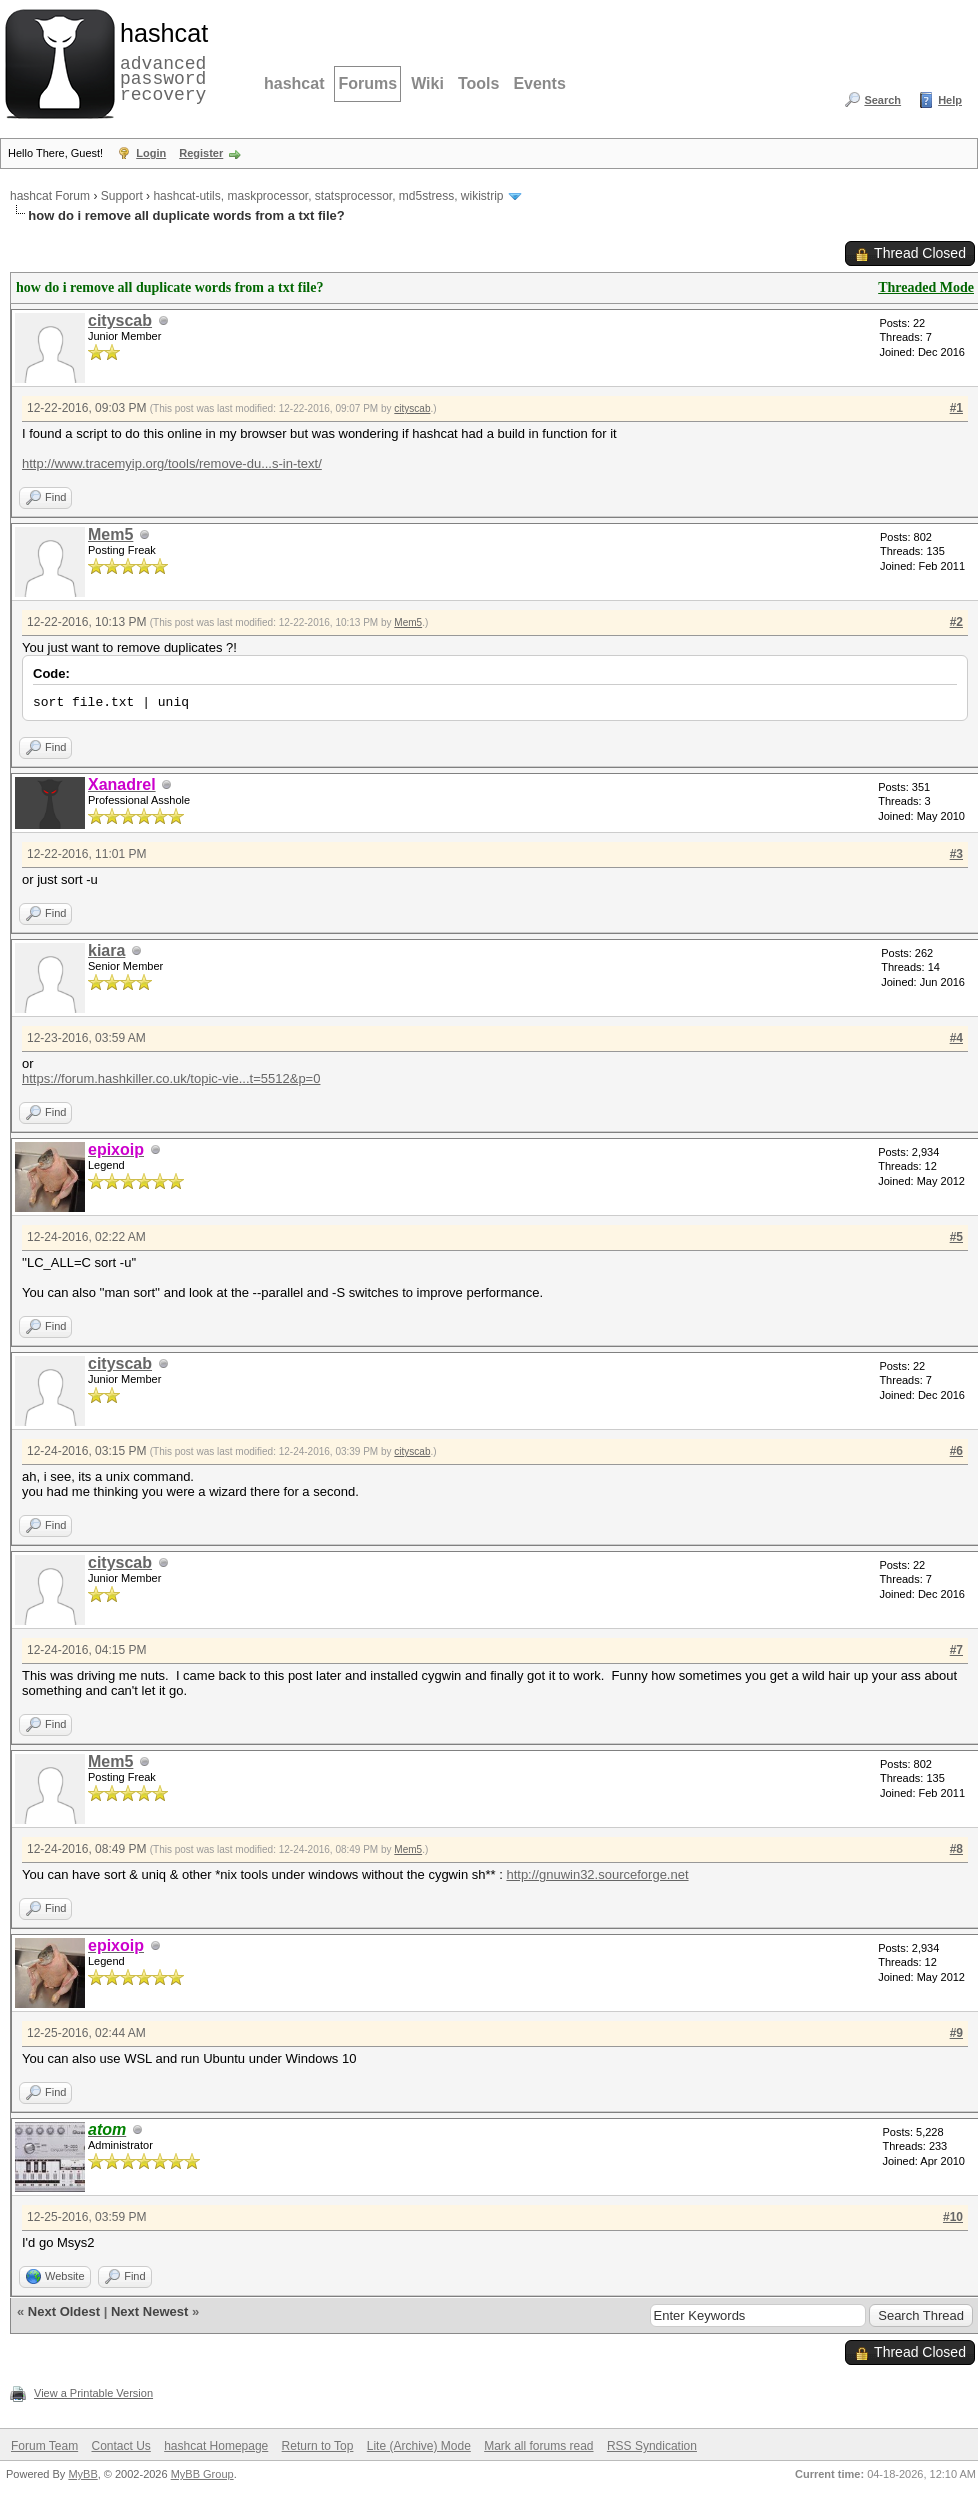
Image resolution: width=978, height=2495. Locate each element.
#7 (956, 1650)
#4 (956, 1038)
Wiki (427, 83)
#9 (956, 2033)
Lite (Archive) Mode (419, 2446)
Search (882, 100)
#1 (956, 408)
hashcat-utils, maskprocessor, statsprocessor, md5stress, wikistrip (328, 196)
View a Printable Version (93, 2393)
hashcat (294, 83)
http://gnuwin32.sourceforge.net (597, 1874)
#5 (956, 1237)
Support (122, 196)
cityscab (120, 320)
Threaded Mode (926, 287)
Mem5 (110, 534)
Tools (478, 83)
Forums (367, 83)
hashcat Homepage (216, 2446)
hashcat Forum (50, 196)
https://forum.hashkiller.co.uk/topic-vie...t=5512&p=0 (171, 1078)
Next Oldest (64, 2311)
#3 (956, 854)
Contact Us (120, 2446)
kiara (106, 950)
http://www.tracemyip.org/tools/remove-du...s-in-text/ (172, 463)
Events (539, 83)
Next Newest (149, 2311)
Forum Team (44, 2446)
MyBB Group (202, 2474)
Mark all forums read (538, 2446)
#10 (953, 2217)
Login (151, 153)
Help (950, 100)
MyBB (82, 2474)
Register (201, 153)
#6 (956, 1451)
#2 (956, 622)
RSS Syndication (652, 2446)
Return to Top (318, 2446)
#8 (956, 1849)
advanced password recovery (160, 61)
